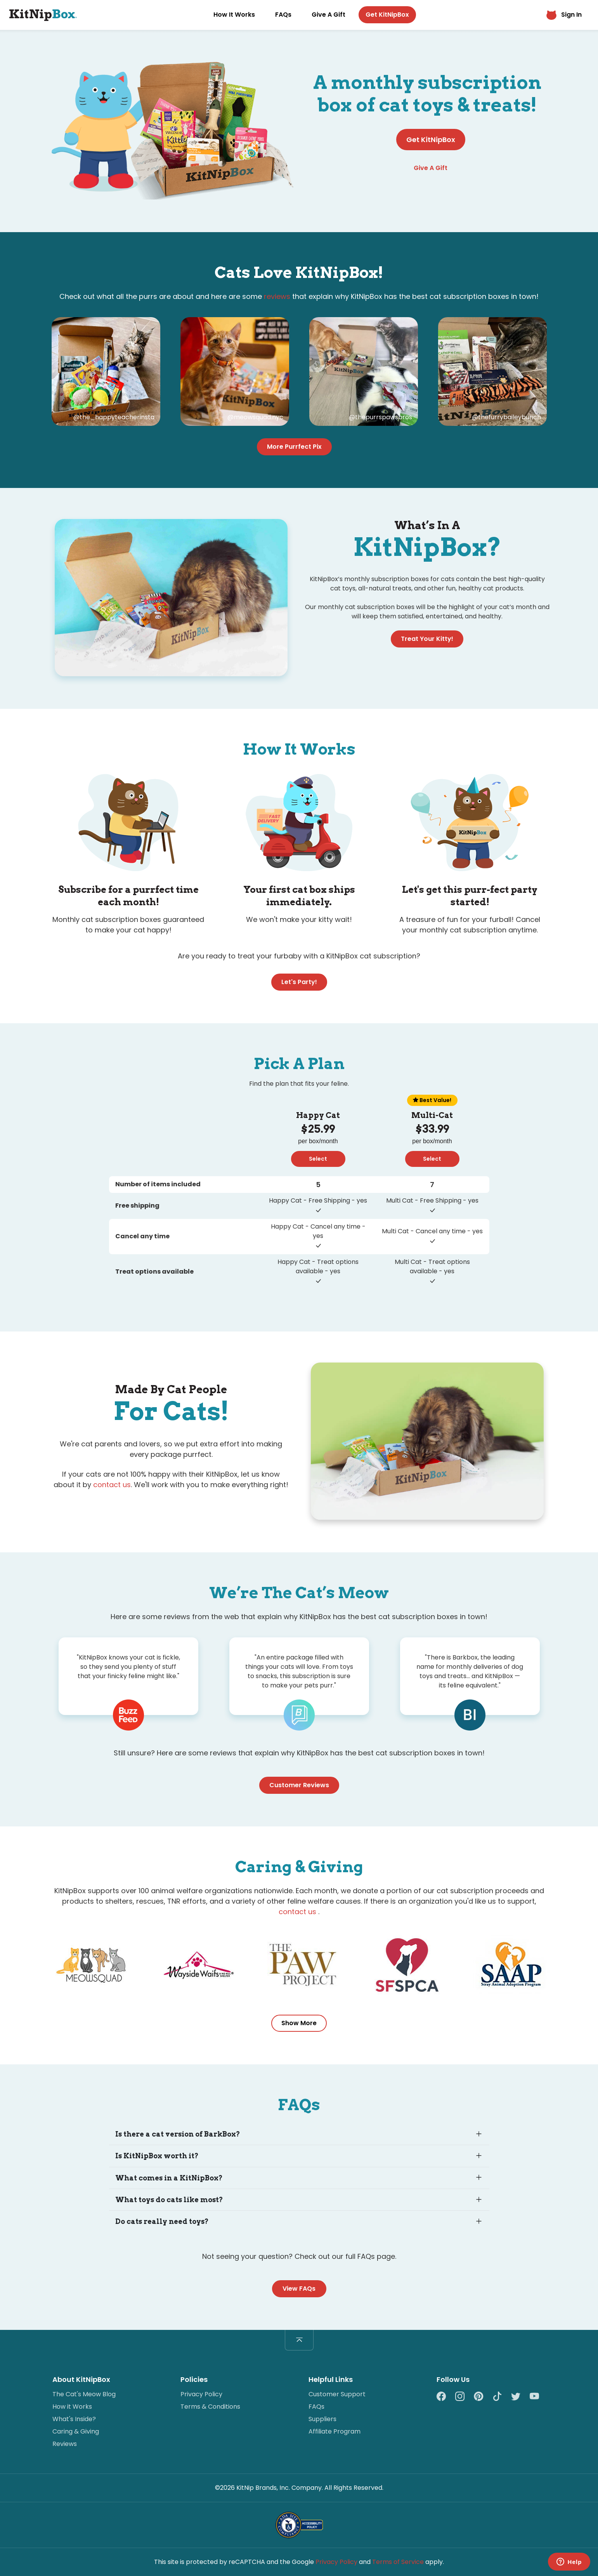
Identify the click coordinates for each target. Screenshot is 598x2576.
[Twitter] (520, 2397)
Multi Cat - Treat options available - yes (432, 1266)
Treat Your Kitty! (427, 638)
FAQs (283, 14)
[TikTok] (501, 2397)
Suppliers (322, 2419)
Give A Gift (328, 14)
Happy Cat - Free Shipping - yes (318, 1200)
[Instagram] (464, 2397)
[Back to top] (299, 2340)
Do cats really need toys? (162, 2221)
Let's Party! (299, 981)
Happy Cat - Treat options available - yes (318, 1266)
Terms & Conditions (210, 2406)
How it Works (72, 2406)
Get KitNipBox (387, 14)
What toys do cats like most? (169, 2200)
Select (318, 1159)
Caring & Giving (75, 2431)
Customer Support (337, 2394)
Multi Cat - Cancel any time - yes (432, 1231)
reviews (277, 296)
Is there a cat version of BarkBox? (177, 2134)
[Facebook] (446, 2397)
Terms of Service (398, 2561)
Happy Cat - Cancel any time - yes (318, 1231)
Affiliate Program (335, 2431)
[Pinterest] (483, 2397)
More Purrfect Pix (294, 446)
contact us (112, 1484)
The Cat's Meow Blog (84, 2394)
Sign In (564, 15)
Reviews (64, 2443)
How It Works (234, 14)
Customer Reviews (299, 1785)
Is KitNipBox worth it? (157, 2156)
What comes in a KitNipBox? (169, 2178)
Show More (299, 2023)
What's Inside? (74, 2419)
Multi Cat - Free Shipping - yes (432, 1200)
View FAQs (299, 2288)
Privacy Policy (201, 2394)
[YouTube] (534, 2397)
